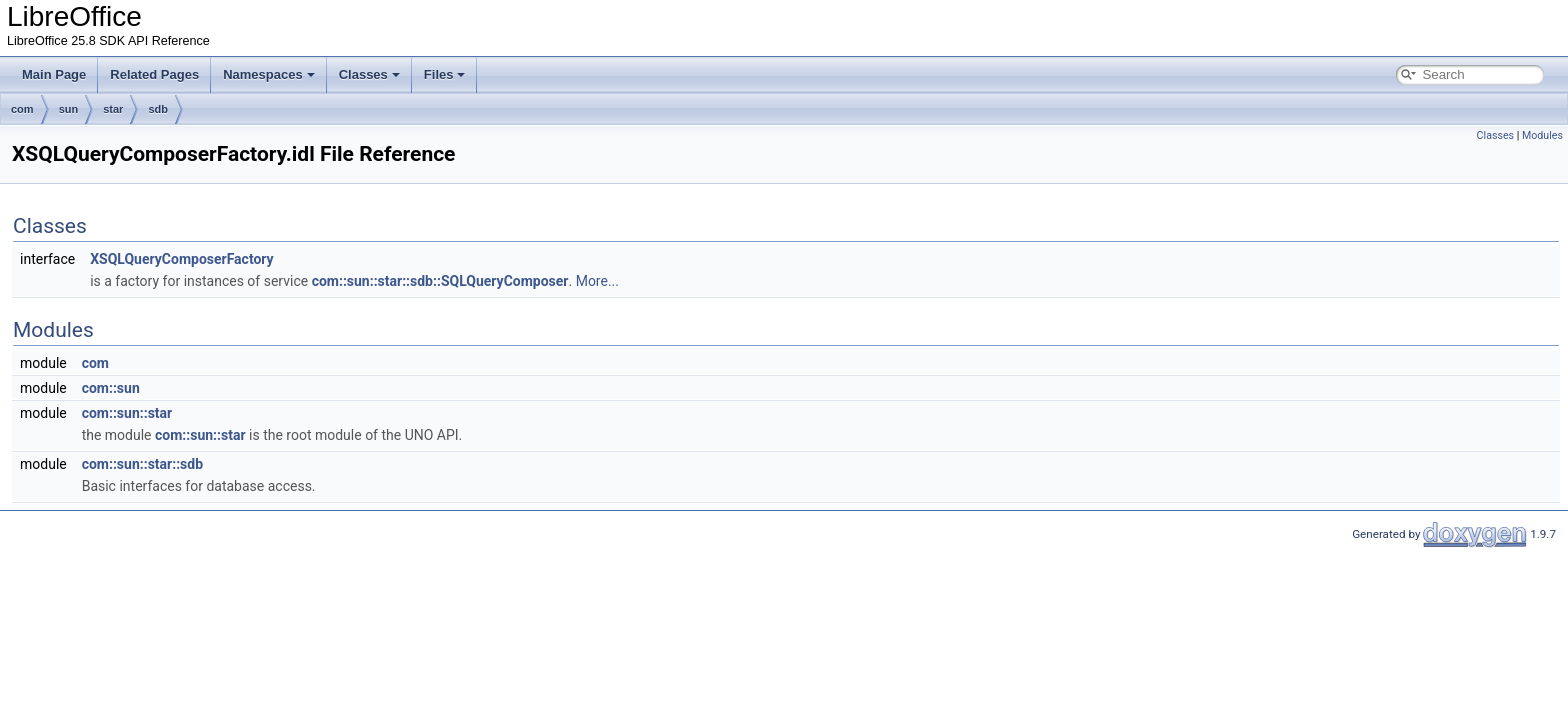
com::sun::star (127, 413)
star (113, 109)
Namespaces (269, 74)
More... (597, 281)
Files (445, 74)
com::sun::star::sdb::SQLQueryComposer (440, 281)
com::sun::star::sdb (142, 464)
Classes (369, 74)
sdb (158, 109)
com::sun (111, 388)
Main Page (54, 74)
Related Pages (154, 74)
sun (69, 109)
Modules (1542, 135)
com (22, 109)
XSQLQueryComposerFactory (181, 259)
